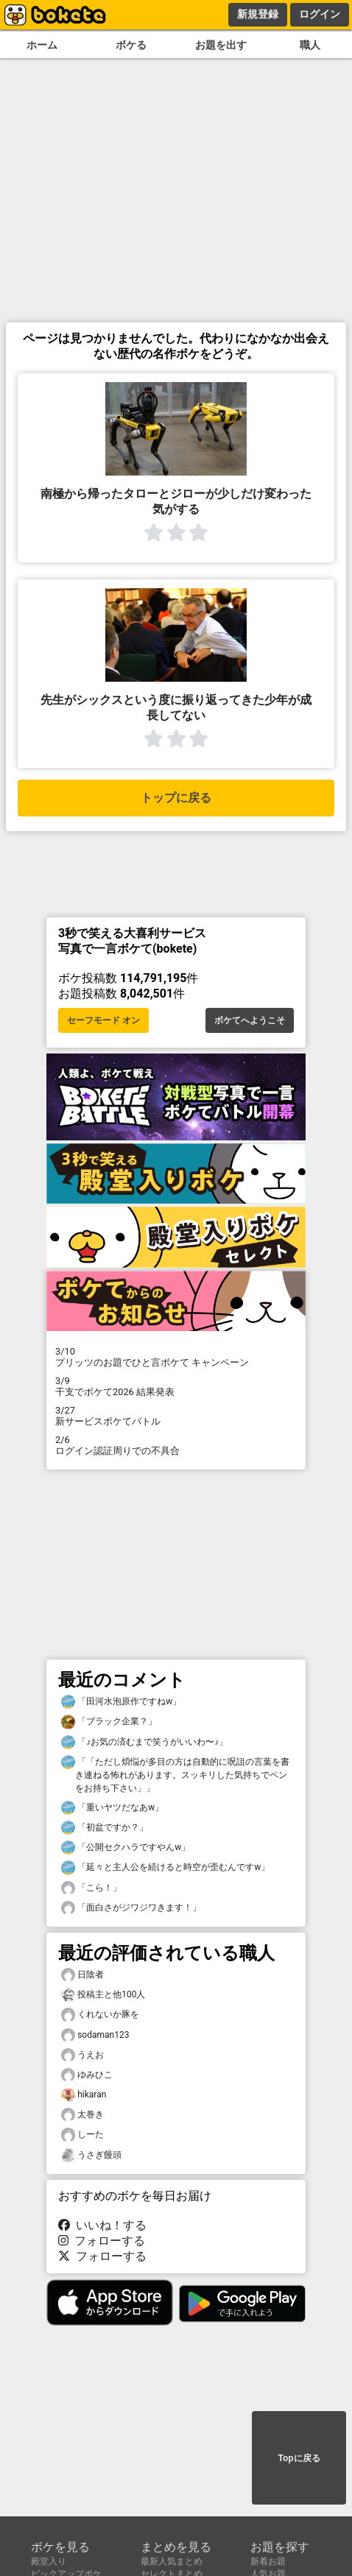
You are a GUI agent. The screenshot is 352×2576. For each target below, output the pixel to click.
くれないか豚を (100, 2015)
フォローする (101, 2241)
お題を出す (221, 45)
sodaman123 (95, 2035)
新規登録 (257, 14)
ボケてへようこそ (249, 1020)
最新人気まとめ (172, 2561)
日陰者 (82, 1975)
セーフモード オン (103, 1020)
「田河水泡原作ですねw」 (121, 1702)
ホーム (42, 45)
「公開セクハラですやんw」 (125, 1848)
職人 (310, 45)
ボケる (131, 45)
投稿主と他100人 (103, 1995)
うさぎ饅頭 (91, 2155)
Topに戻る (299, 2458)
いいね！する (102, 2225)
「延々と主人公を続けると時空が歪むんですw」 (165, 1867)
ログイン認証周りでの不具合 (176, 1445)
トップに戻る (176, 797)
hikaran (83, 2095)
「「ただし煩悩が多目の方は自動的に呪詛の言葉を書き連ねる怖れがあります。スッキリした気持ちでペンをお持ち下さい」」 (175, 1774)
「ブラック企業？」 (109, 1722)
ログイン (319, 14)
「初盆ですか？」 (104, 1828)
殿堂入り (48, 2561)
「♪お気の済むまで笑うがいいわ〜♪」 (144, 1742)
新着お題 (268, 2561)
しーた (82, 2135)
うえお (82, 2055)
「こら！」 (91, 1888)
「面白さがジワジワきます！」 (131, 1908)
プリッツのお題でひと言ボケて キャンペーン (176, 1357)
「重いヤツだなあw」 (112, 1808)
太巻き (82, 2115)
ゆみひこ (87, 2075)
